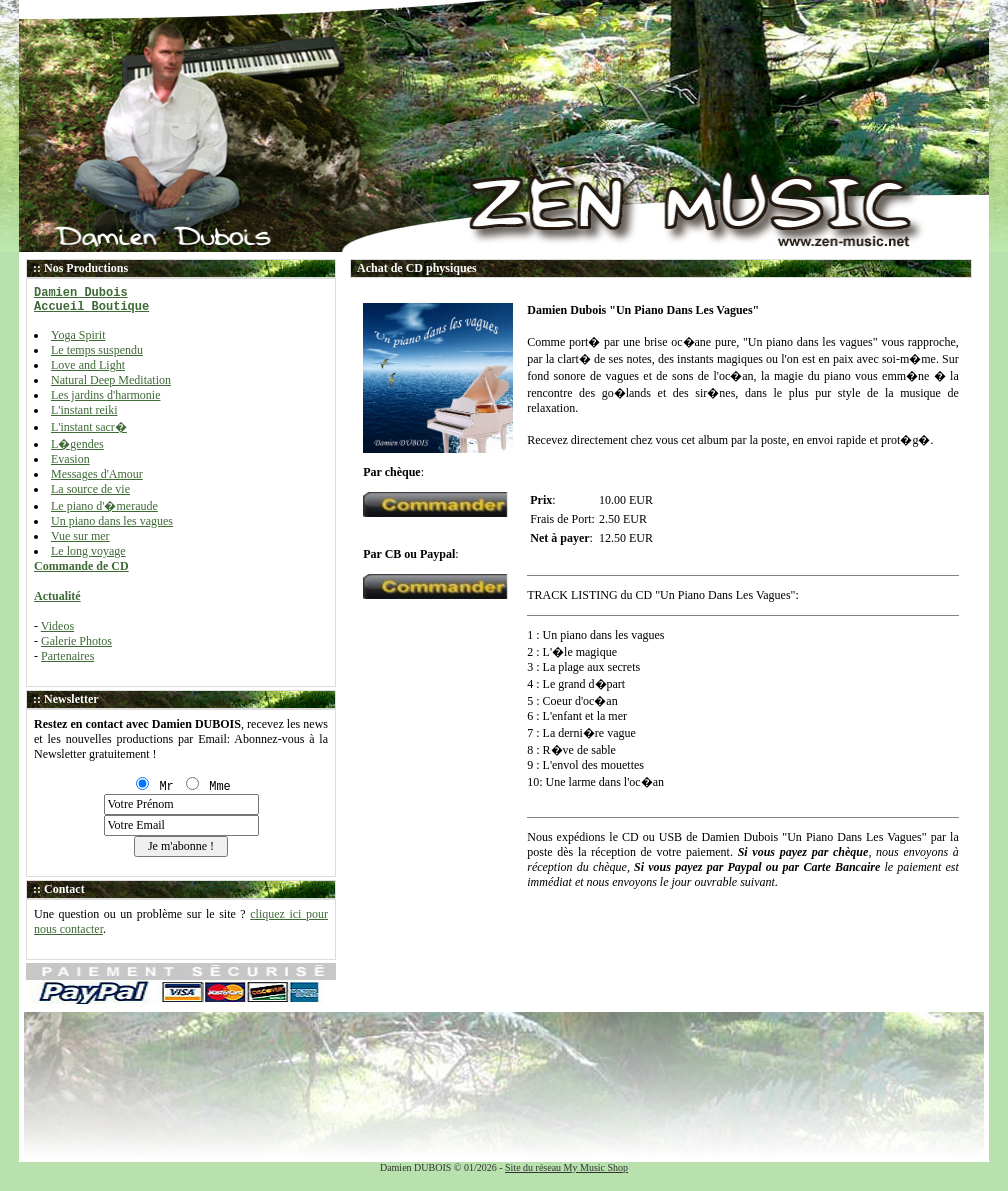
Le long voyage (88, 551)
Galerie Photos (76, 641)
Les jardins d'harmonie (105, 395)
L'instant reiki (84, 410)
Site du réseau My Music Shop (566, 1167)
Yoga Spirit (78, 335)
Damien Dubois (81, 293)
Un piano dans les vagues (112, 521)
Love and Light (88, 365)
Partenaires (67, 656)
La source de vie (90, 489)
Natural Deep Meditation (111, 380)
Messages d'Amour (97, 474)
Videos (57, 626)
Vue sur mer (80, 536)
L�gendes (77, 444)
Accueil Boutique (91, 307)
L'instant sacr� (89, 427)
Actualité (57, 596)
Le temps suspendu (97, 350)
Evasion (70, 459)
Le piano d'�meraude (104, 506)
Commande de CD (81, 566)
